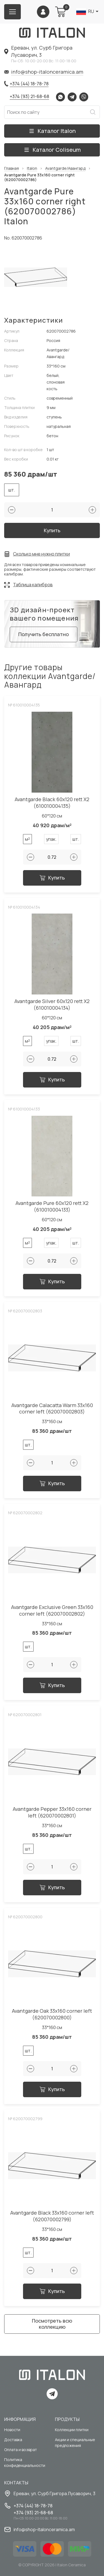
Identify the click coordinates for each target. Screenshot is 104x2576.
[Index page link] (52, 33)
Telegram (72, 96)
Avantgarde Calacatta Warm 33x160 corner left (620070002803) (52, 1408)
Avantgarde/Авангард (65, 168)
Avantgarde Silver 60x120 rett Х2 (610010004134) (52, 1004)
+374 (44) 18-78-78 (29, 84)
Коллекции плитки (71, 2429)
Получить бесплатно (43, 634)
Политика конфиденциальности (24, 2462)
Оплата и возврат (20, 2449)
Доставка (13, 2439)
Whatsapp (60, 96)
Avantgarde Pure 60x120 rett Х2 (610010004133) (52, 1206)
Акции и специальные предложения (75, 2442)
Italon (32, 168)
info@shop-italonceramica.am (47, 71)
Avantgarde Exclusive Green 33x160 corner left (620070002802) (52, 1610)
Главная (11, 168)
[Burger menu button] (12, 11)
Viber (83, 96)
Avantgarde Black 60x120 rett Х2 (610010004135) (52, 802)
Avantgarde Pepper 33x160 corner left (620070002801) (52, 1812)
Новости (12, 2429)
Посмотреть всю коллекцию (52, 2323)
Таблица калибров (33, 585)
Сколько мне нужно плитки (41, 554)
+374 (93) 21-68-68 (29, 96)
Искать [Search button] (92, 112)
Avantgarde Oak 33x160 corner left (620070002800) (52, 2014)
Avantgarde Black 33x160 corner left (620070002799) (52, 2216)
